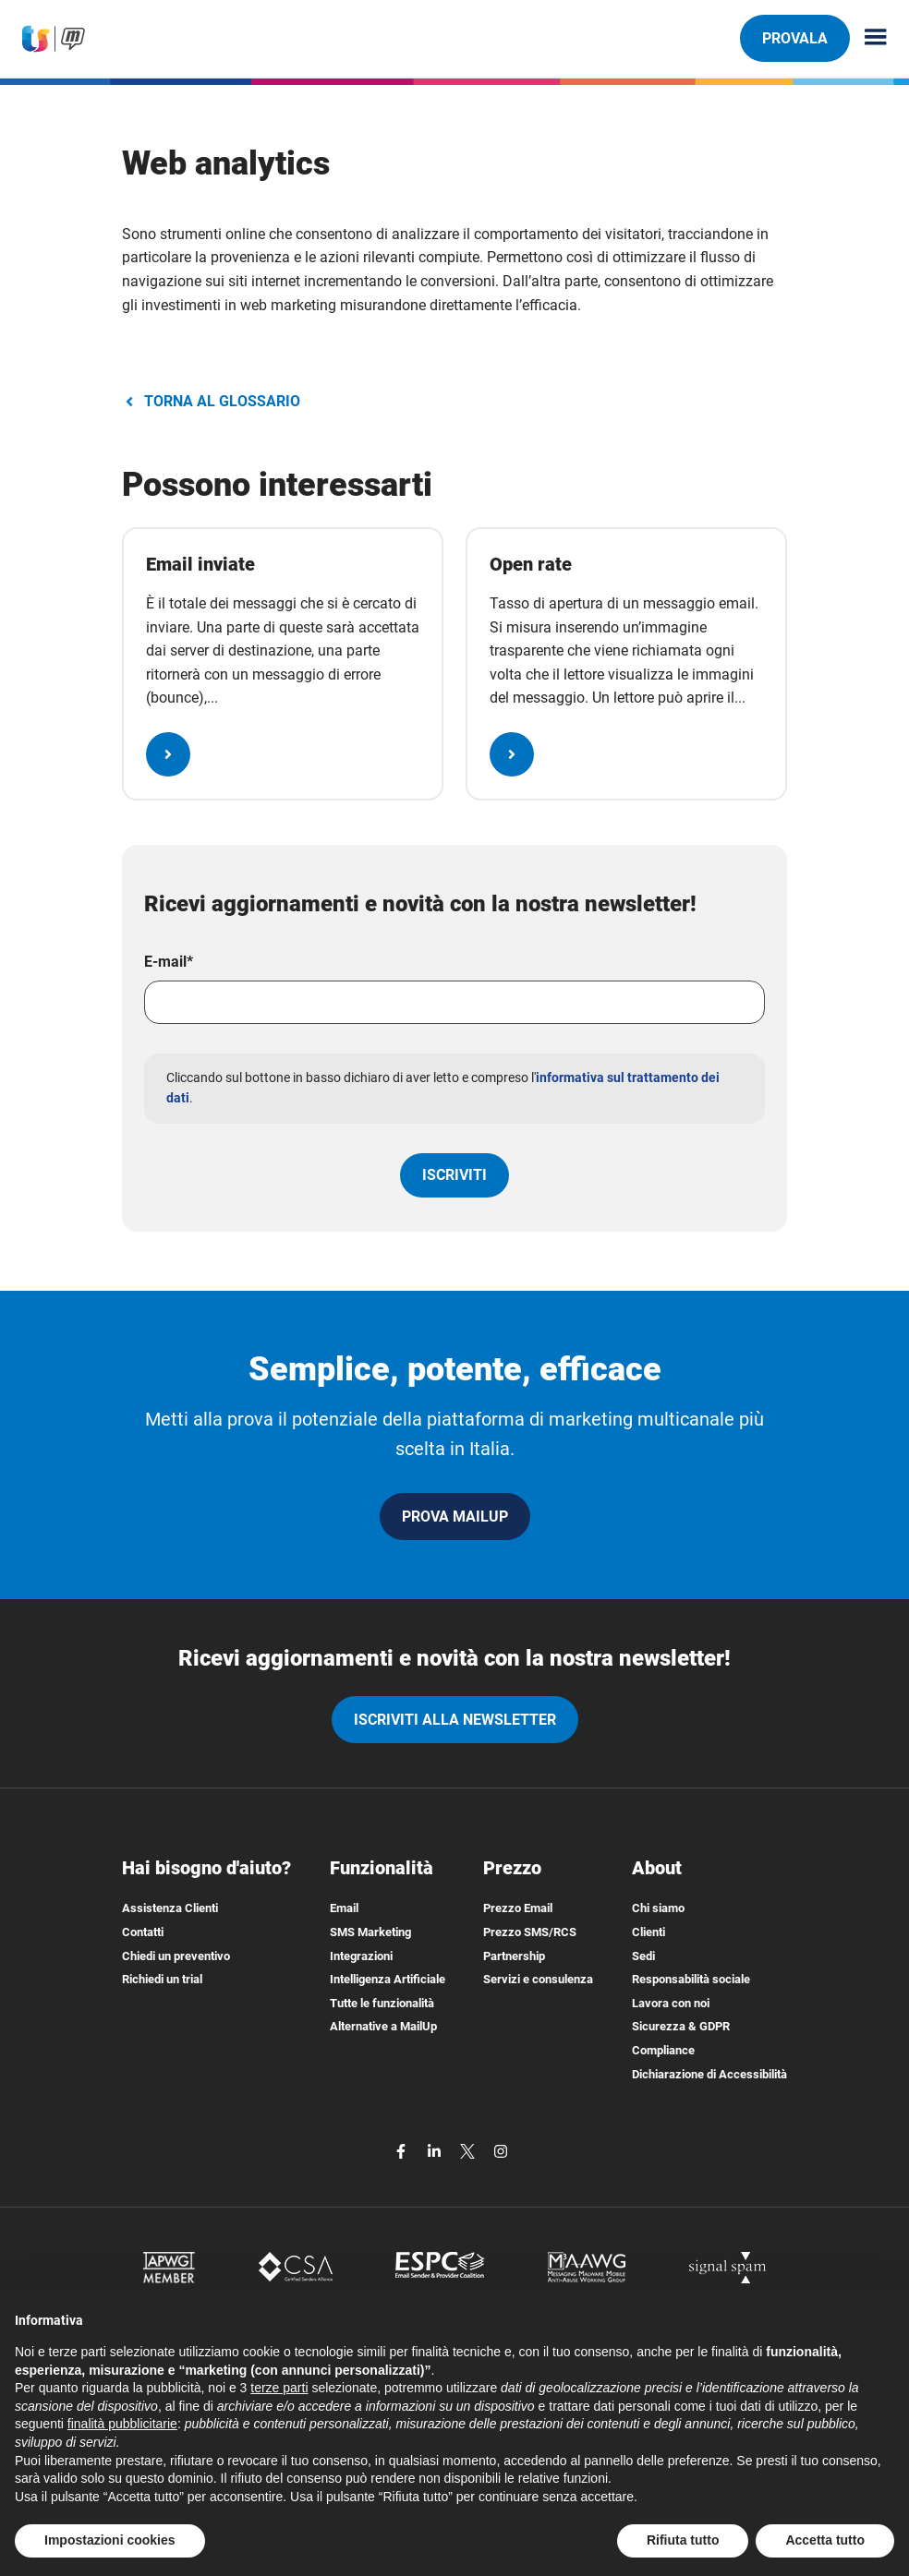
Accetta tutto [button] (825, 2540)
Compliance (663, 2050)
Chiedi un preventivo (176, 1956)
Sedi (643, 1956)
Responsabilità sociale (691, 1979)
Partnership (514, 1956)
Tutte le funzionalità (382, 2003)
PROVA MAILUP (455, 1516)
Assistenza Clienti (170, 1908)
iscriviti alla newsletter (455, 1719)
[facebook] (403, 2150)
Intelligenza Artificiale (387, 1979)
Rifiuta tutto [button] (683, 2540)
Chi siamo (658, 1908)
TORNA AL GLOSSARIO (211, 401)
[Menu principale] (868, 38)
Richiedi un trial (162, 1979)
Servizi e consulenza (538, 1979)
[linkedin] (436, 2150)
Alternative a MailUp (383, 2026)
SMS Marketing (370, 1932)
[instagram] (500, 2150)
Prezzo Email (517, 1908)
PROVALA (794, 38)
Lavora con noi (670, 2003)
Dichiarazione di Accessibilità (709, 2074)
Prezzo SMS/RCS (529, 1932)
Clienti (648, 1932)
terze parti (279, 2387)
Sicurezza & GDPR (681, 2026)
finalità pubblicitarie (122, 2423)
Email (344, 1908)
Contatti (143, 1932)
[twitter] (469, 2150)
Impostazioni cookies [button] (110, 2540)
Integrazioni (361, 1956)
